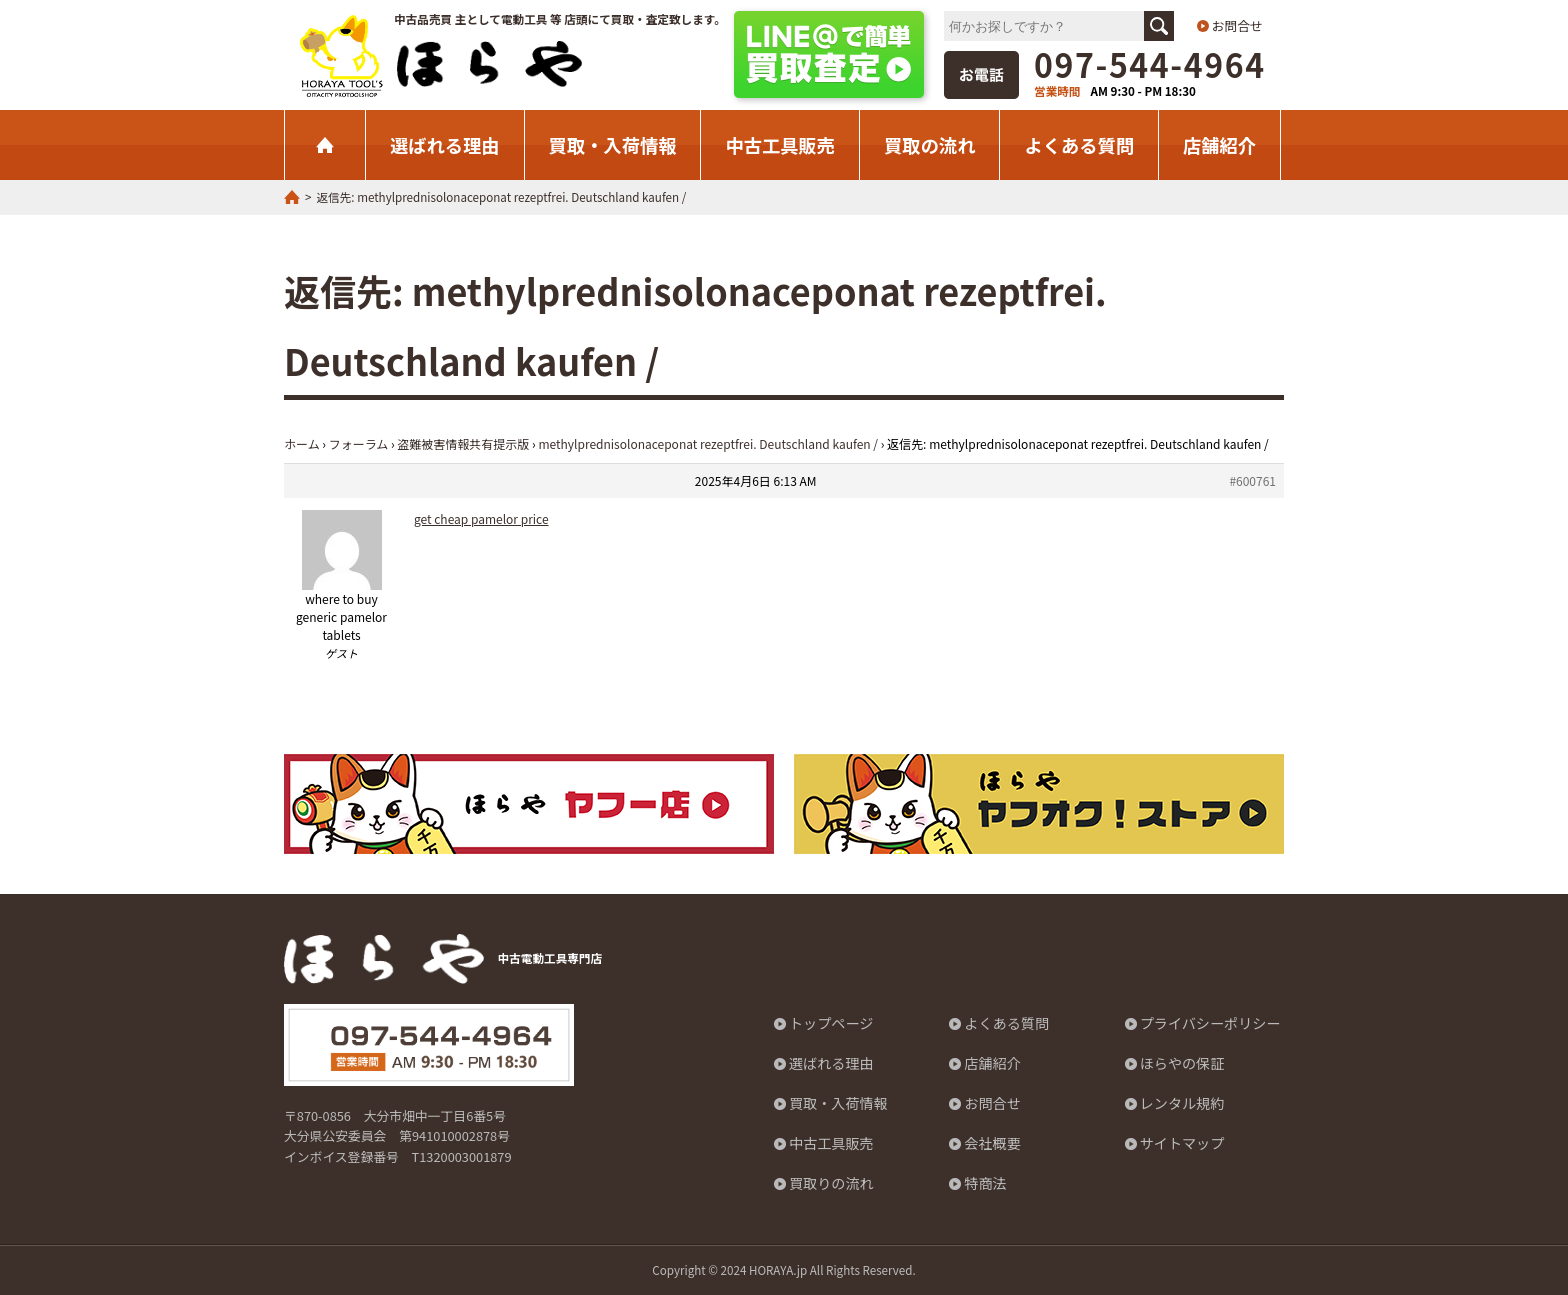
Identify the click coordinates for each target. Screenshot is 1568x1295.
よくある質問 (1079, 145)
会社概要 (992, 1144)
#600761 (1252, 480)
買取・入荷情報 (613, 145)
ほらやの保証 (1182, 1064)
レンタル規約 (1182, 1104)
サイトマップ (1182, 1144)
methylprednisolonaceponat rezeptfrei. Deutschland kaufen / (708, 443)
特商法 (985, 1184)
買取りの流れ (831, 1184)
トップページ (831, 1024)
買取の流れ (929, 145)
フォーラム (359, 443)
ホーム (302, 443)
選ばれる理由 (445, 145)
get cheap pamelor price (481, 518)
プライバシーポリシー (1211, 1024)
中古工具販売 (780, 145)
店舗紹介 (1219, 145)
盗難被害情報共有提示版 (463, 443)
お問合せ (1237, 25)
